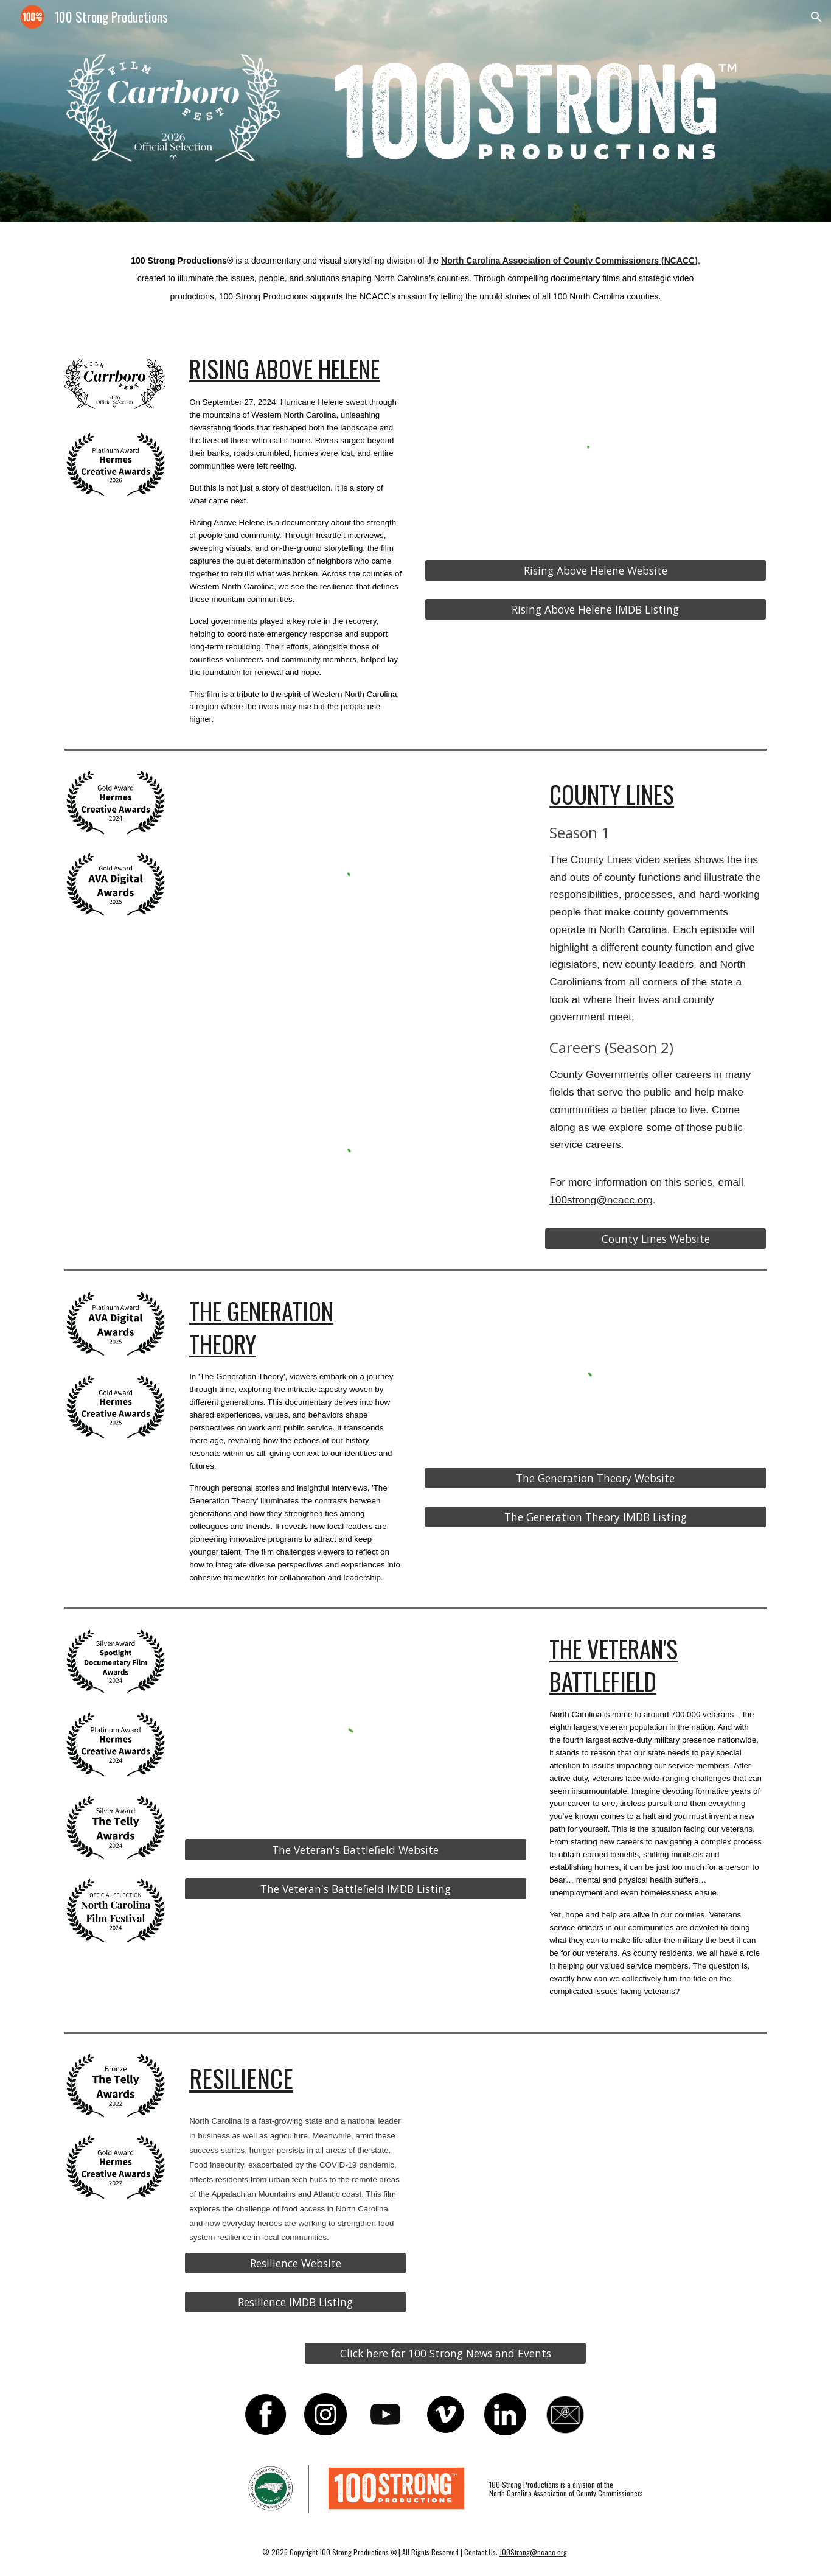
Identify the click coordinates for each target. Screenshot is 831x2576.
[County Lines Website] (655, 1239)
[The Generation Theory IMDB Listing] (595, 1516)
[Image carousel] (175, 111)
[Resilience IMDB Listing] (295, 2301)
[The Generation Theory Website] (595, 1477)
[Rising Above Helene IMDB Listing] (595, 609)
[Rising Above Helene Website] (595, 570)
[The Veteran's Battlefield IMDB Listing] (355, 1889)
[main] (415, 277)
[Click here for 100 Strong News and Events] (445, 2353)
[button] (816, 17)
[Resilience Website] (295, 2263)
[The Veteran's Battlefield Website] (355, 1850)
